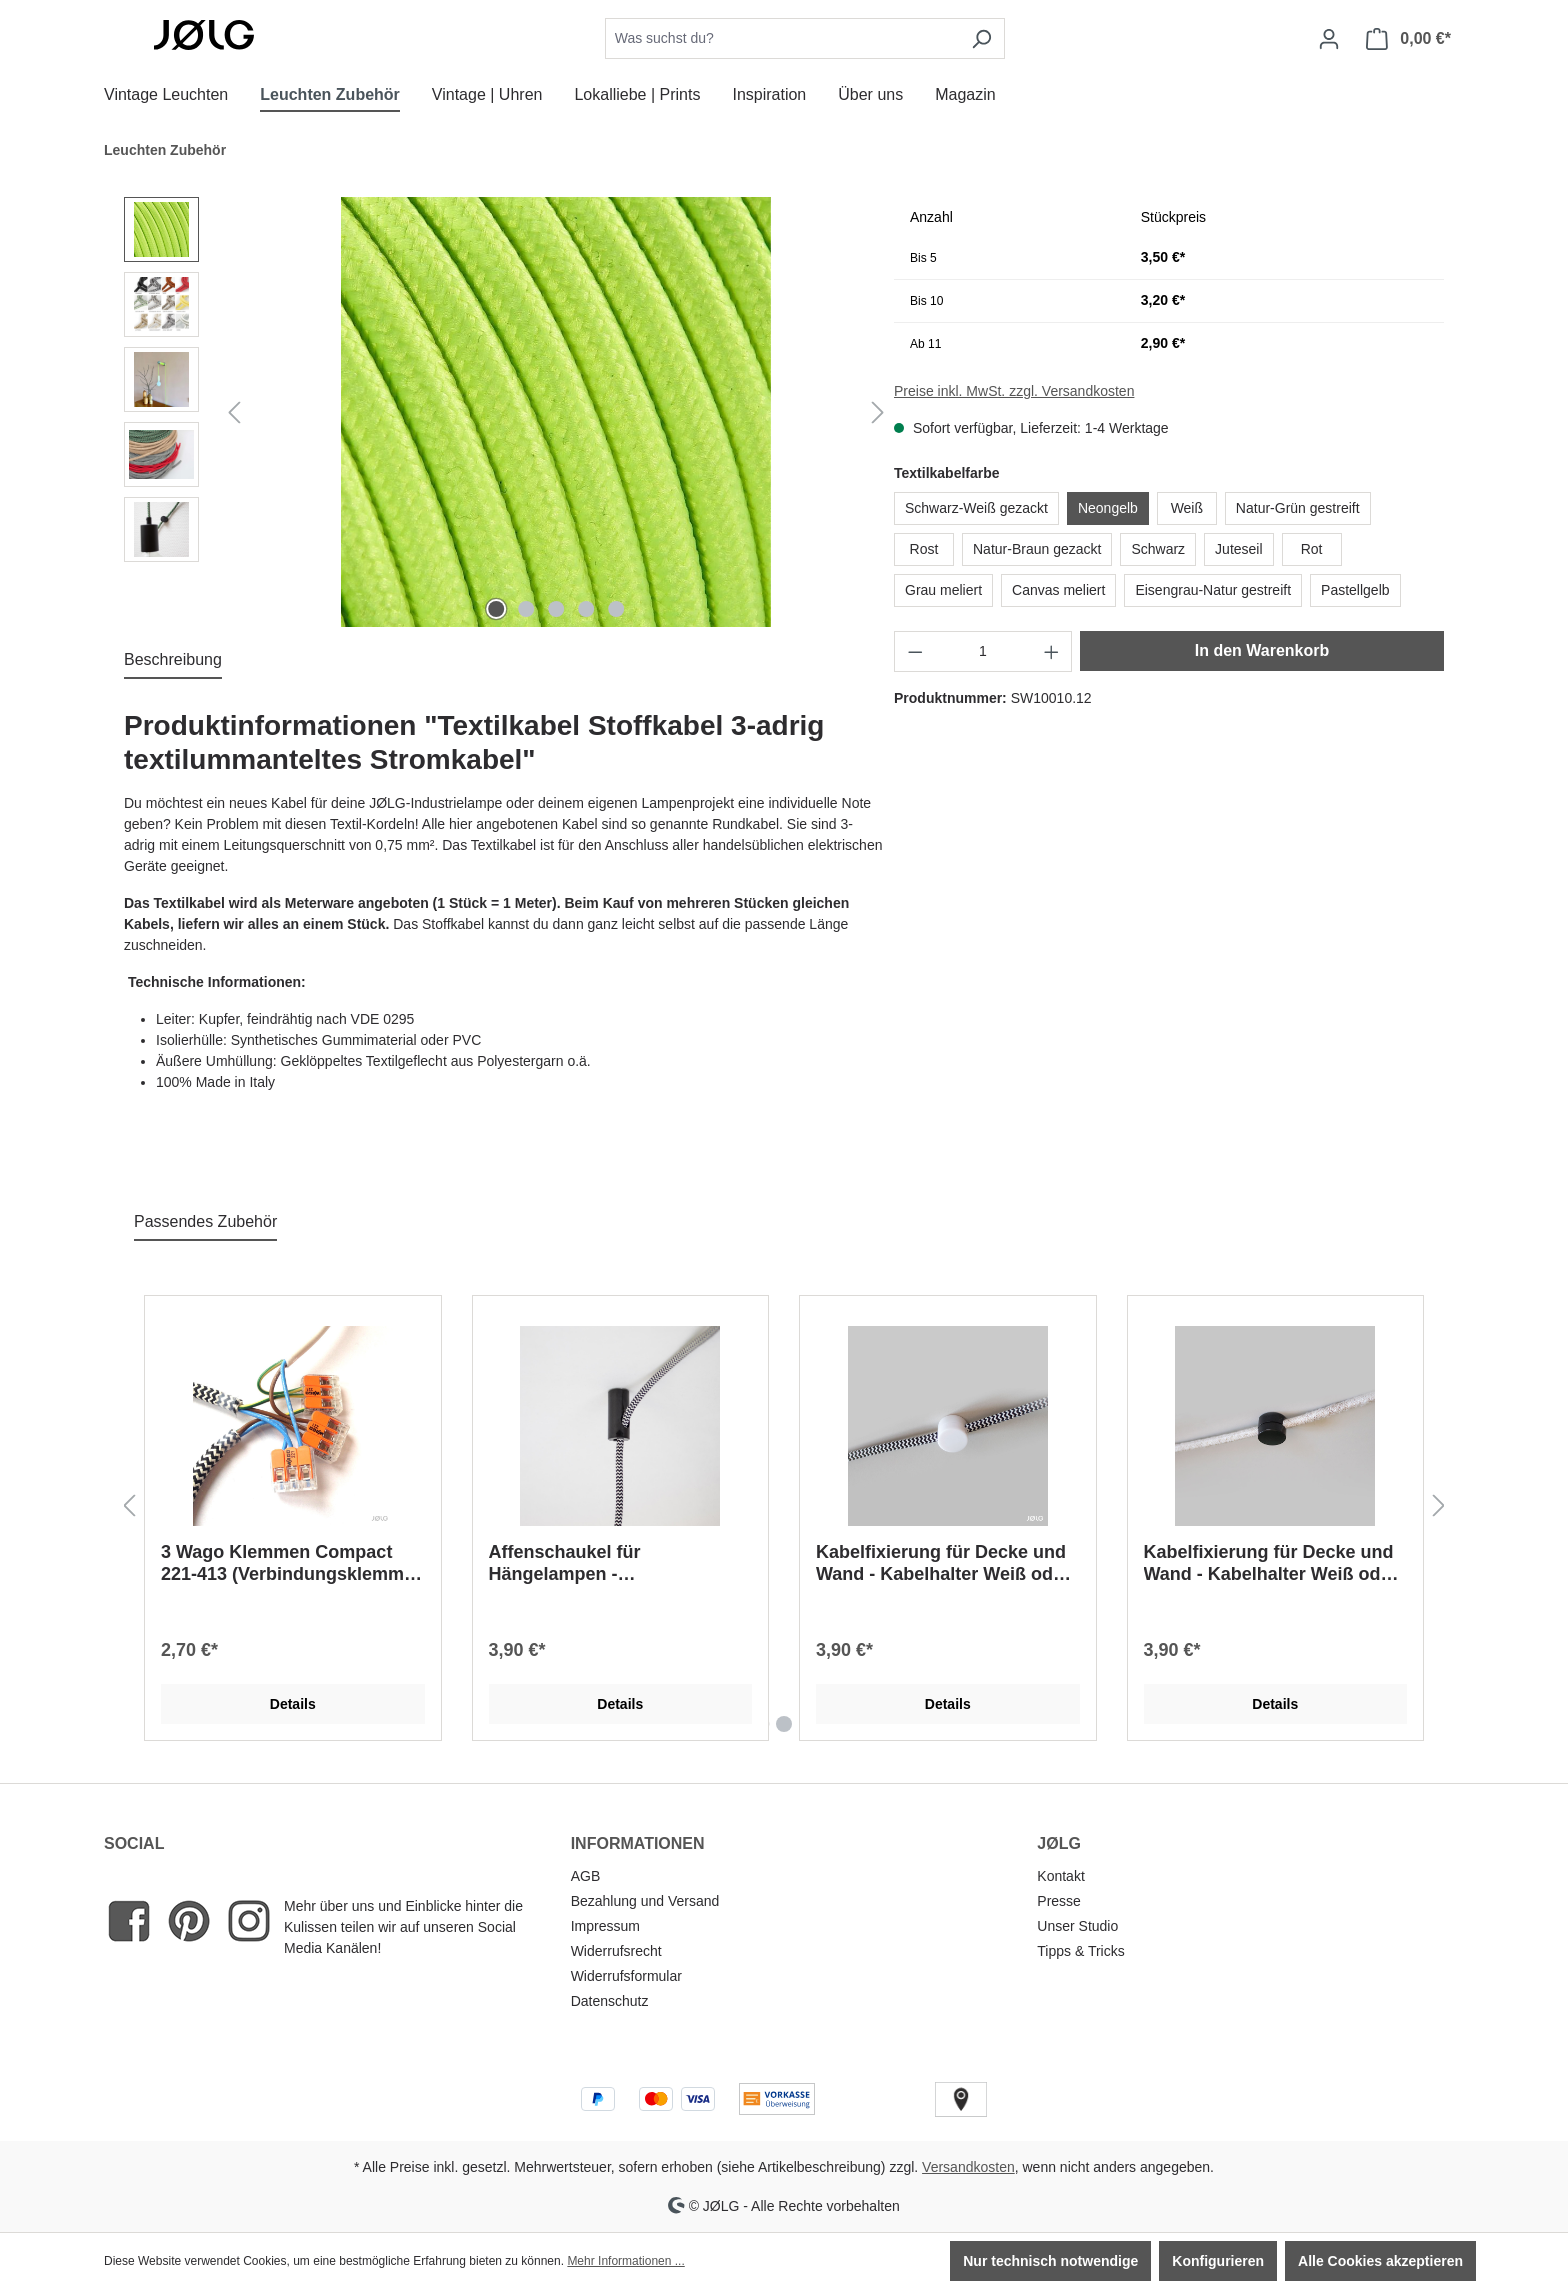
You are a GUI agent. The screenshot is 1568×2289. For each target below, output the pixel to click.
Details (293, 1704)
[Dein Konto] (1329, 39)
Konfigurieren (1218, 2261)
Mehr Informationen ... (625, 2261)
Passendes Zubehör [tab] (205, 1221)
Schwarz (1158, 549)
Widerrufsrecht (616, 1951)
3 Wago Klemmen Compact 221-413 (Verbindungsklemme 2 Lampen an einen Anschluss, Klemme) (292, 1563)
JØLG (1059, 1843)
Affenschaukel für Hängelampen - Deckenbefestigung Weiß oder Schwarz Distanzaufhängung (618, 1563)
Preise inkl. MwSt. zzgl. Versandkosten (1014, 391)
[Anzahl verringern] (915, 651)
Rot (1312, 549)
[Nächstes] (878, 412)
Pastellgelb (1355, 590)
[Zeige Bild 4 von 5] (586, 609)
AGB (586, 1876)
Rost (924, 549)
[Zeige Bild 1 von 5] (496, 609)
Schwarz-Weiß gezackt (976, 508)
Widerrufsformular (626, 1976)
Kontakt (1060, 1876)
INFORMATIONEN (638, 1843)
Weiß (1187, 508)
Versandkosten (968, 2167)
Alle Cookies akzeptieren (1380, 2261)
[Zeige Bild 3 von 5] (556, 609)
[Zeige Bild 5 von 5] (616, 609)
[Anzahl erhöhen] (1052, 651)
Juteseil (1238, 549)
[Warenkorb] (1408, 39)
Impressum (605, 1926)
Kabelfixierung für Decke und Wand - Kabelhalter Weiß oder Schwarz (943, 1563)
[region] (509, 412)
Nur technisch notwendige (1050, 2261)
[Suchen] (981, 38)
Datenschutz (610, 2001)
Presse (1059, 1901)
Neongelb (1108, 508)
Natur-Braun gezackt (1037, 549)
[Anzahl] (983, 651)
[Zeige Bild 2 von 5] (526, 609)
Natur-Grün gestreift (1298, 508)
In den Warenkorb (1262, 650)
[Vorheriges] (234, 412)
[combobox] (782, 38)
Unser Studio (1077, 1926)
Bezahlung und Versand (645, 1901)
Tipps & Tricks (1080, 1951)
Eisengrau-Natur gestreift (1213, 590)
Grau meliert (943, 590)
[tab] (173, 661)
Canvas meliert (1058, 590)
